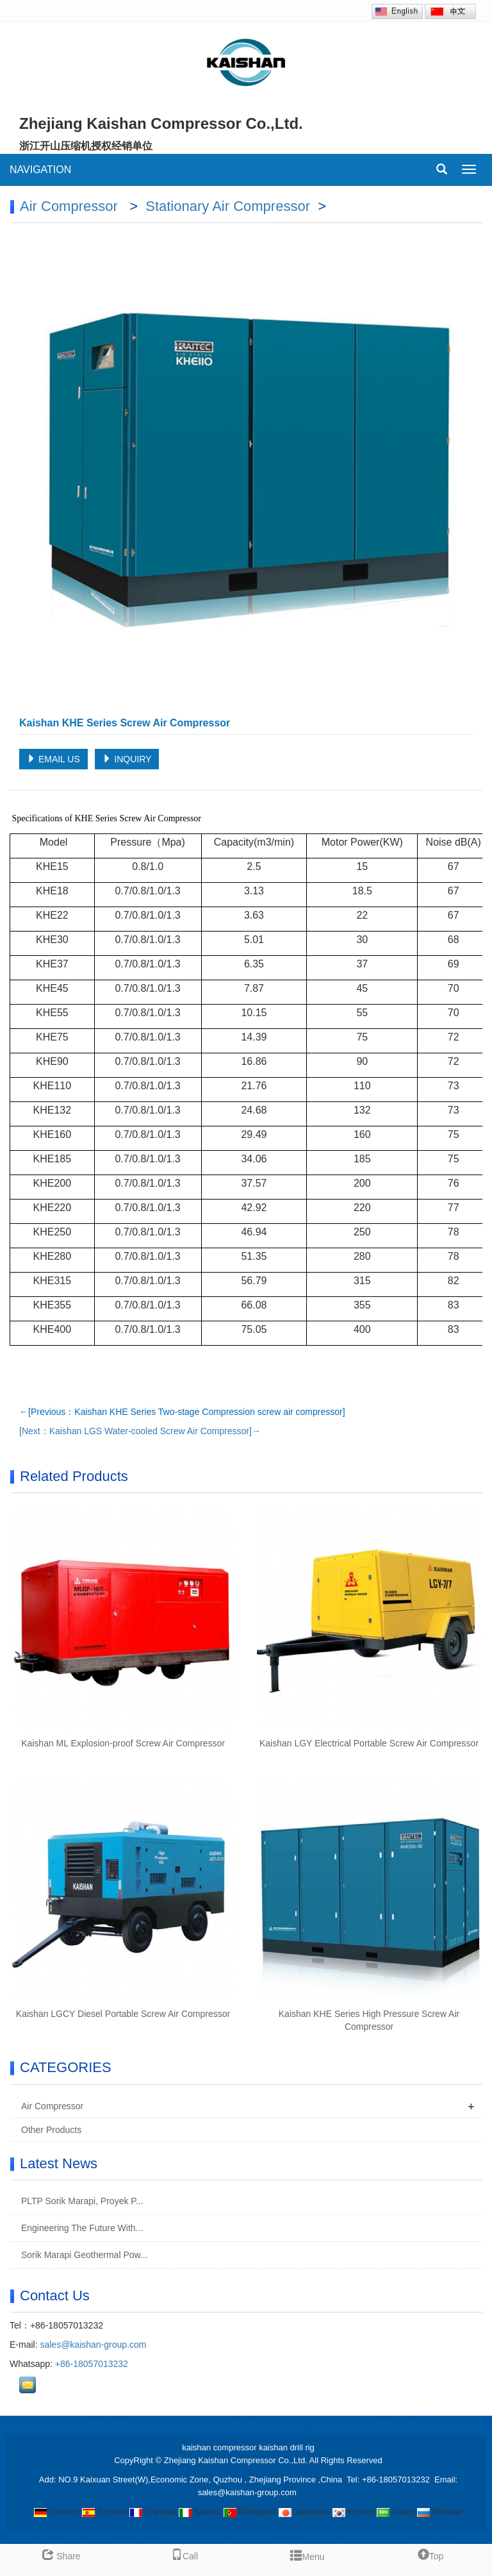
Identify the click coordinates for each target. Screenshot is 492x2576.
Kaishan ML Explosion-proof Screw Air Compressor (123, 1743)
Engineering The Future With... (81, 2228)
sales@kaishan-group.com (93, 2344)
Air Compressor (71, 206)
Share (61, 2556)
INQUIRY (126, 759)
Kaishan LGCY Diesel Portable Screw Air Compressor (123, 2014)
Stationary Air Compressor (229, 206)
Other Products (51, 2130)
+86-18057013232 (91, 2364)
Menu (307, 2554)
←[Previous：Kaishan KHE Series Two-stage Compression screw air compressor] (182, 1412)
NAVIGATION (40, 169)
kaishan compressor (219, 2447)
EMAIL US (53, 759)
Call (184, 2556)
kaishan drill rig (287, 2447)
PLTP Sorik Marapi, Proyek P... (81, 2201)
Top (431, 2556)
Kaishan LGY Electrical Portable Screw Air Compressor (369, 1743)
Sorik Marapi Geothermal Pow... (83, 2255)
